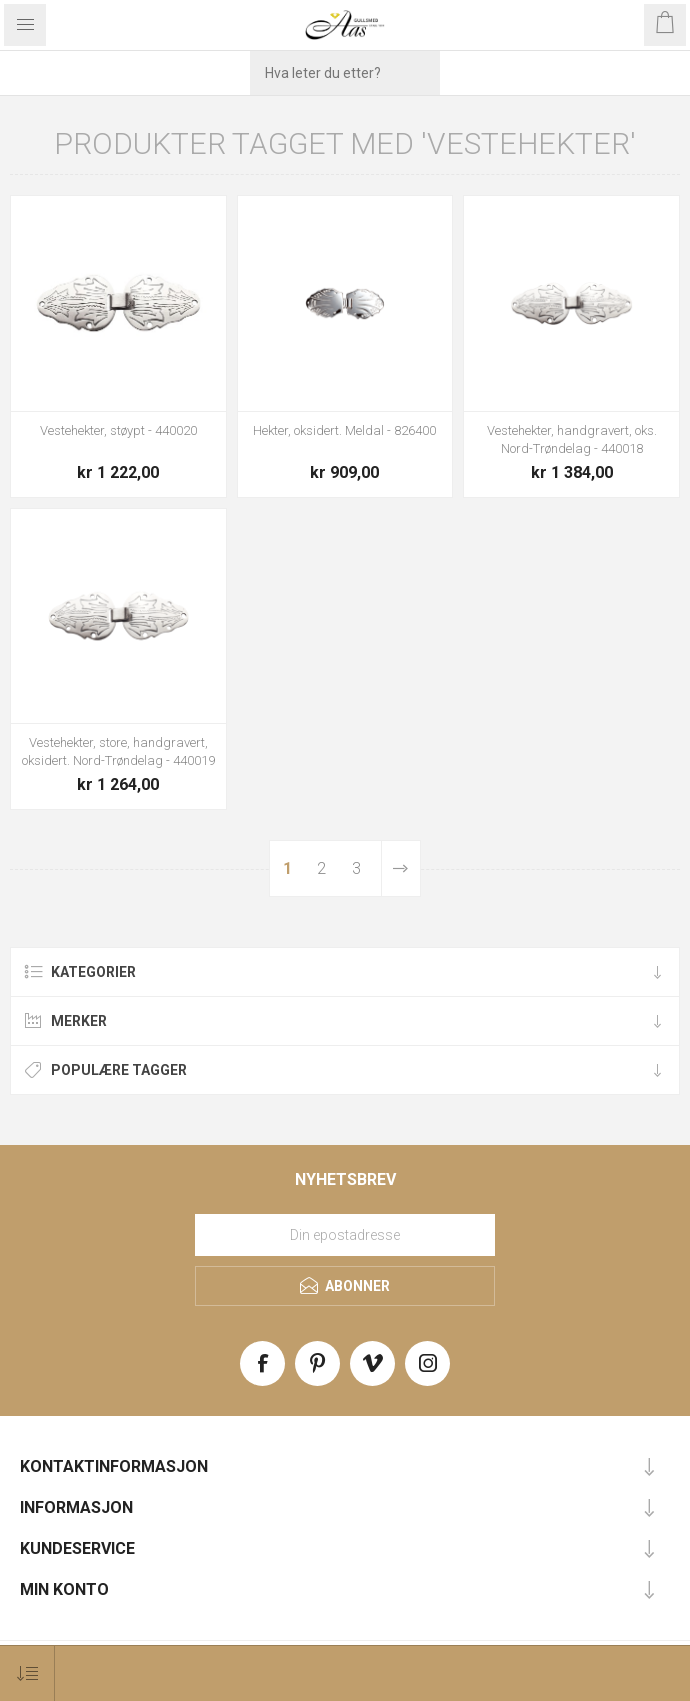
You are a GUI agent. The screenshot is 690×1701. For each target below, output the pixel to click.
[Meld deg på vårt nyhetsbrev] (345, 1235)
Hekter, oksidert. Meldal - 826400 (344, 430)
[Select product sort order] (27, 1673)
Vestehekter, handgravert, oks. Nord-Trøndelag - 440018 (572, 439)
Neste (400, 868)
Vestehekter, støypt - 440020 (118, 430)
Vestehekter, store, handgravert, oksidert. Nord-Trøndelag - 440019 (118, 751)
